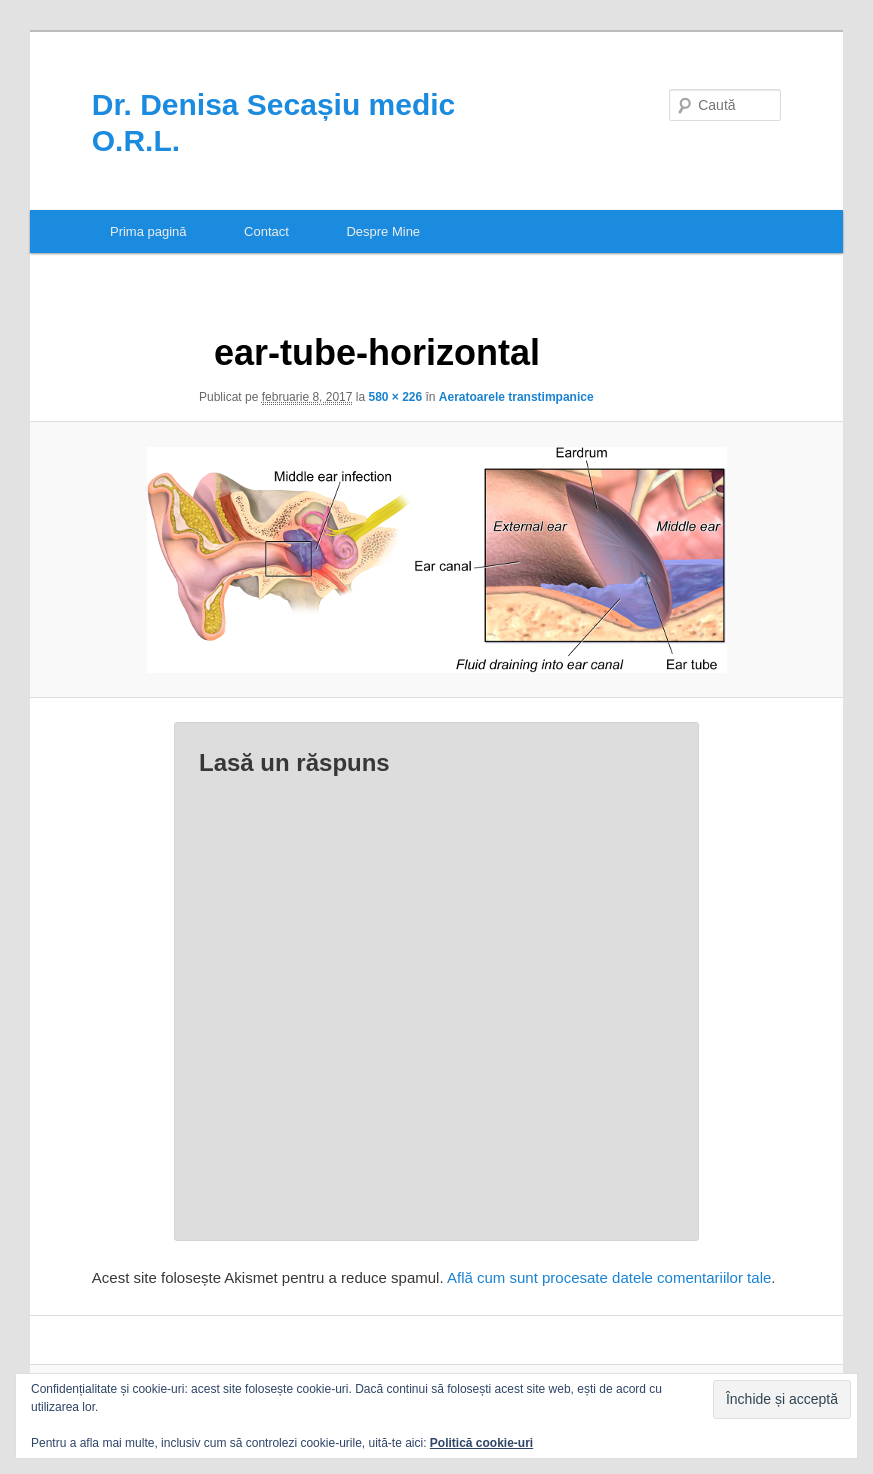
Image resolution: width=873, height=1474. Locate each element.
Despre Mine (383, 231)
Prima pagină (148, 231)
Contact (266, 231)
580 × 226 (395, 397)
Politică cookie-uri (481, 1443)
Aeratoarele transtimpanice (516, 397)
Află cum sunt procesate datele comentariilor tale (609, 1277)
